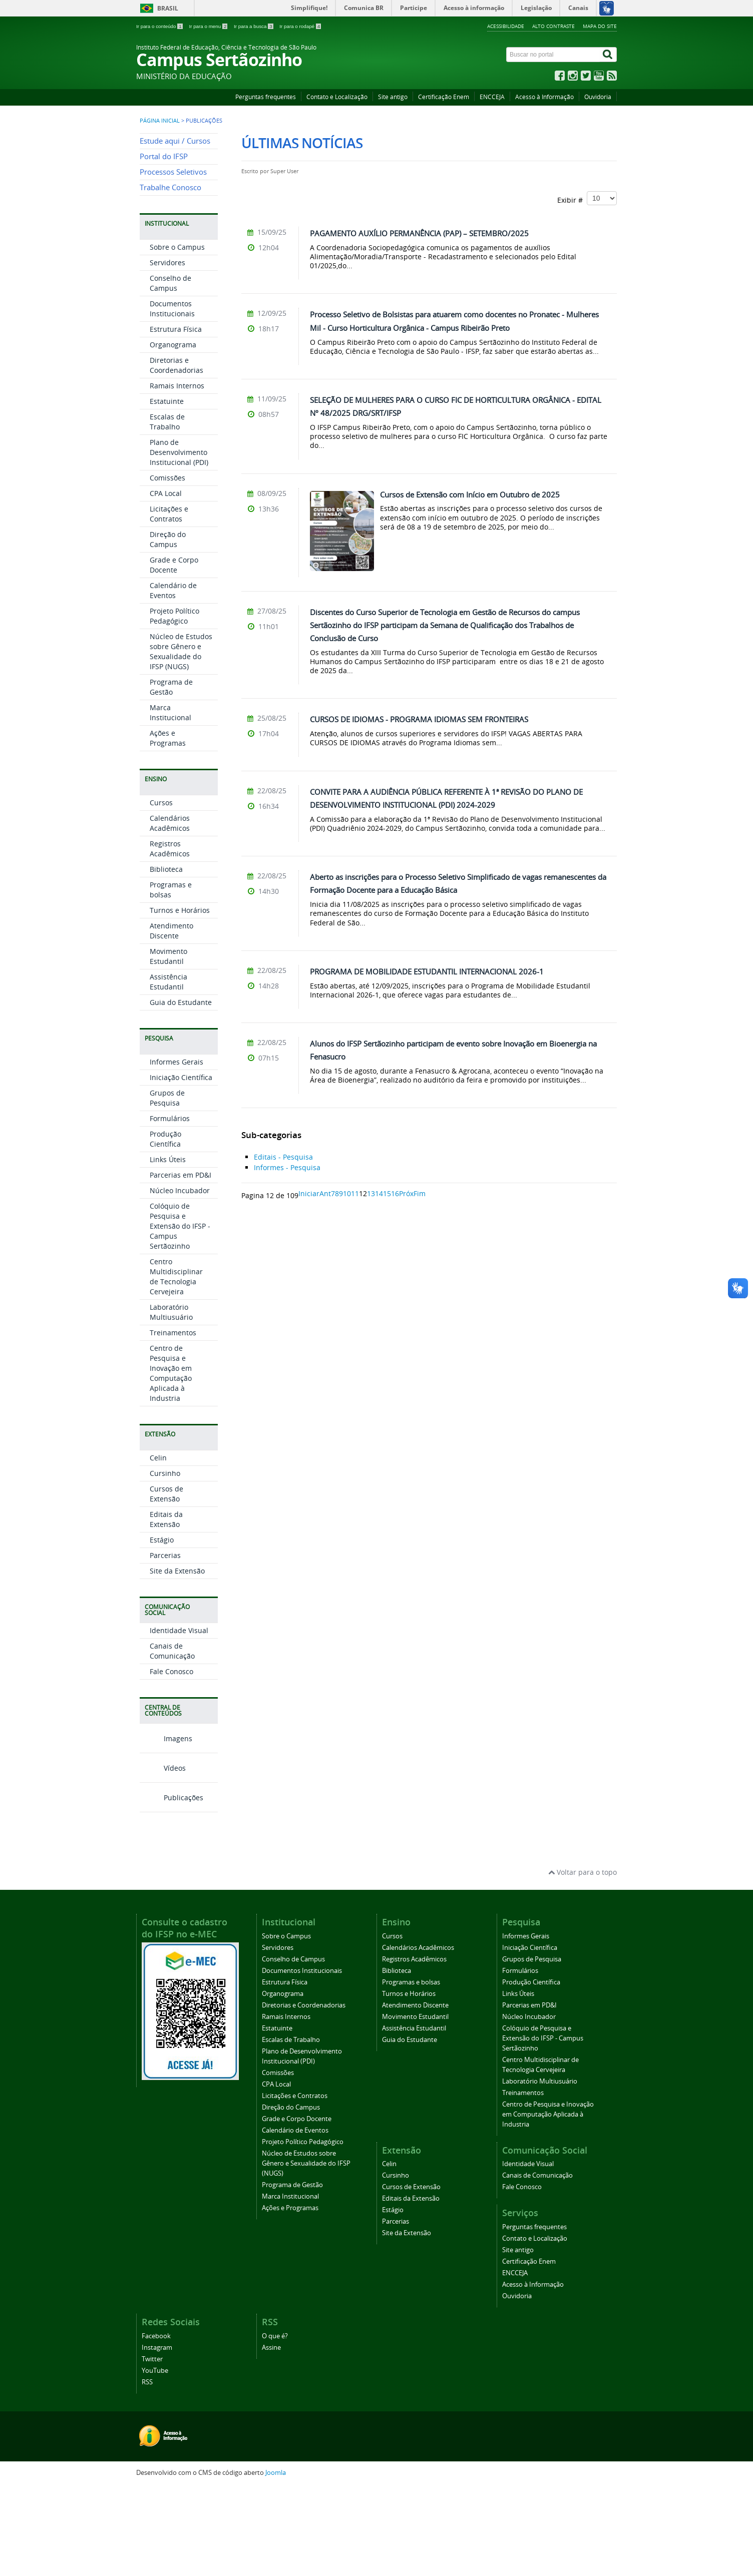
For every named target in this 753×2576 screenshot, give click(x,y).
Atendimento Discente (171, 1020)
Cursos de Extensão (166, 1583)
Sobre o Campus (177, 336)
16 (395, 1193)
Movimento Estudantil (168, 1046)
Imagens (166, 1828)
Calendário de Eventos (173, 680)
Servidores (167, 352)
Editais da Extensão (166, 1609)
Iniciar (308, 1193)
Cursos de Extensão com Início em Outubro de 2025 (470, 494)
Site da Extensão (177, 1660)
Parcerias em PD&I (180, 1264)
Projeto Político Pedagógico (174, 705)
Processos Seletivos (173, 261)
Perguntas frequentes (265, 97)
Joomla (275, 2561)
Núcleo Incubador (180, 1280)
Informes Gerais (176, 1151)
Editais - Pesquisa (283, 1157)
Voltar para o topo (582, 1961)
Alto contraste (553, 26)
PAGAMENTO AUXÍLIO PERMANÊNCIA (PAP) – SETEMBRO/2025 (419, 233)
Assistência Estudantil (168, 1071)
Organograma (173, 434)
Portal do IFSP (164, 246)
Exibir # (587, 198)
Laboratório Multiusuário (171, 1401)
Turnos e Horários (180, 999)
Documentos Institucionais (172, 398)
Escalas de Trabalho (167, 511)
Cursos (161, 892)
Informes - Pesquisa (287, 1167)
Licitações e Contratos (169, 603)
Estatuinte (167, 490)
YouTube (155, 2459)
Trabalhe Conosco (170, 277)
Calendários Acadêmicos (170, 912)
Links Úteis (168, 1249)
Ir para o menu (209, 26)
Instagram (157, 2436)
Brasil (167, 8)
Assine (271, 2436)
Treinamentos (173, 1422)
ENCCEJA (492, 97)
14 (379, 1193)
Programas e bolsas (171, 979)
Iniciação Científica (181, 1167)
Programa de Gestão (171, 776)
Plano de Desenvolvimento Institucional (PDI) (179, 542)
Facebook (156, 2425)
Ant (325, 1193)
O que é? (275, 2425)
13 (371, 1193)
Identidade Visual (179, 1720)
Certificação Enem (443, 97)
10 (347, 1193)
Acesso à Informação (544, 97)
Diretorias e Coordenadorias (176, 454)
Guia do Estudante (181, 1092)
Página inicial (160, 120)
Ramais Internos (177, 475)
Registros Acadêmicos (170, 938)
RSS (147, 2471)
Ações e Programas (168, 827)
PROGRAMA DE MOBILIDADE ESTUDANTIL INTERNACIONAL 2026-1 (427, 971)
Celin (158, 1547)
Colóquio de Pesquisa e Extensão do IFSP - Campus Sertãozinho (180, 1315)
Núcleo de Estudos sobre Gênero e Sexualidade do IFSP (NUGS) (181, 741)
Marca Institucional (170, 802)
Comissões (167, 567)
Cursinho (165, 1563)
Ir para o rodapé (300, 26)
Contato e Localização (336, 97)
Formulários (170, 1208)
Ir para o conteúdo (160, 26)
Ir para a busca (254, 26)
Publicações (171, 1887)
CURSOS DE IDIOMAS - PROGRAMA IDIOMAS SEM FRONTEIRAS (419, 719)
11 (355, 1193)
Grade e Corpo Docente (174, 654)
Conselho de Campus (170, 372)
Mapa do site (600, 26)
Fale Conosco (171, 1761)
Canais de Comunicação (172, 1740)
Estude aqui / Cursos (175, 230)
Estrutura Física (176, 418)
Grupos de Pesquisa (167, 1187)
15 (387, 1193)
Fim (420, 1193)
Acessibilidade (505, 26)
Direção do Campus (168, 629)
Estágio (162, 1629)
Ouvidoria (597, 97)
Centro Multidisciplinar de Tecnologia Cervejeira (176, 1366)
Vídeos (163, 1857)
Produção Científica (165, 1228)
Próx (406, 1193)
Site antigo (393, 97)
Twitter (152, 2448)
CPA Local (166, 583)
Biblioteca (166, 958)
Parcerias (165, 1645)
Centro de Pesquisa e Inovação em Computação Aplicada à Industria (171, 1462)
